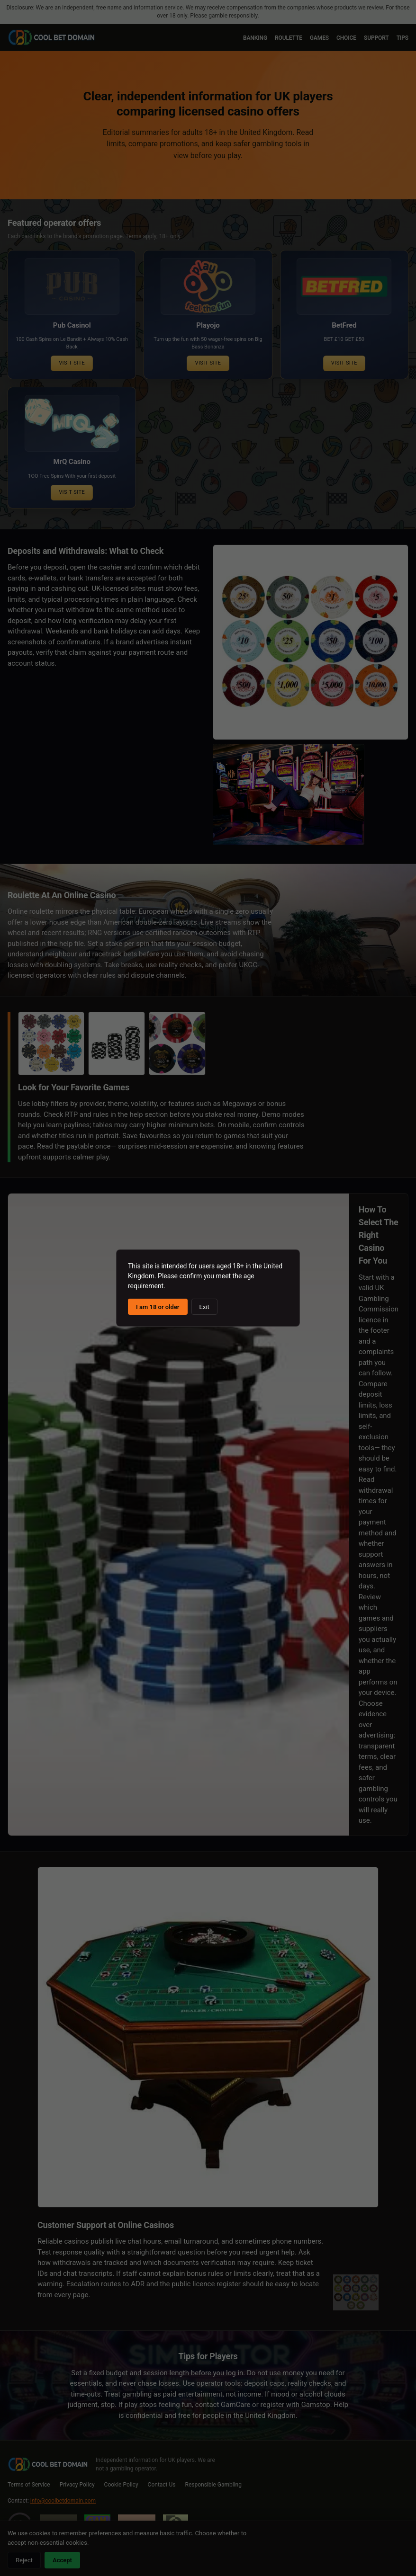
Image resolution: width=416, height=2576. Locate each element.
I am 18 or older (158, 1306)
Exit (204, 1306)
